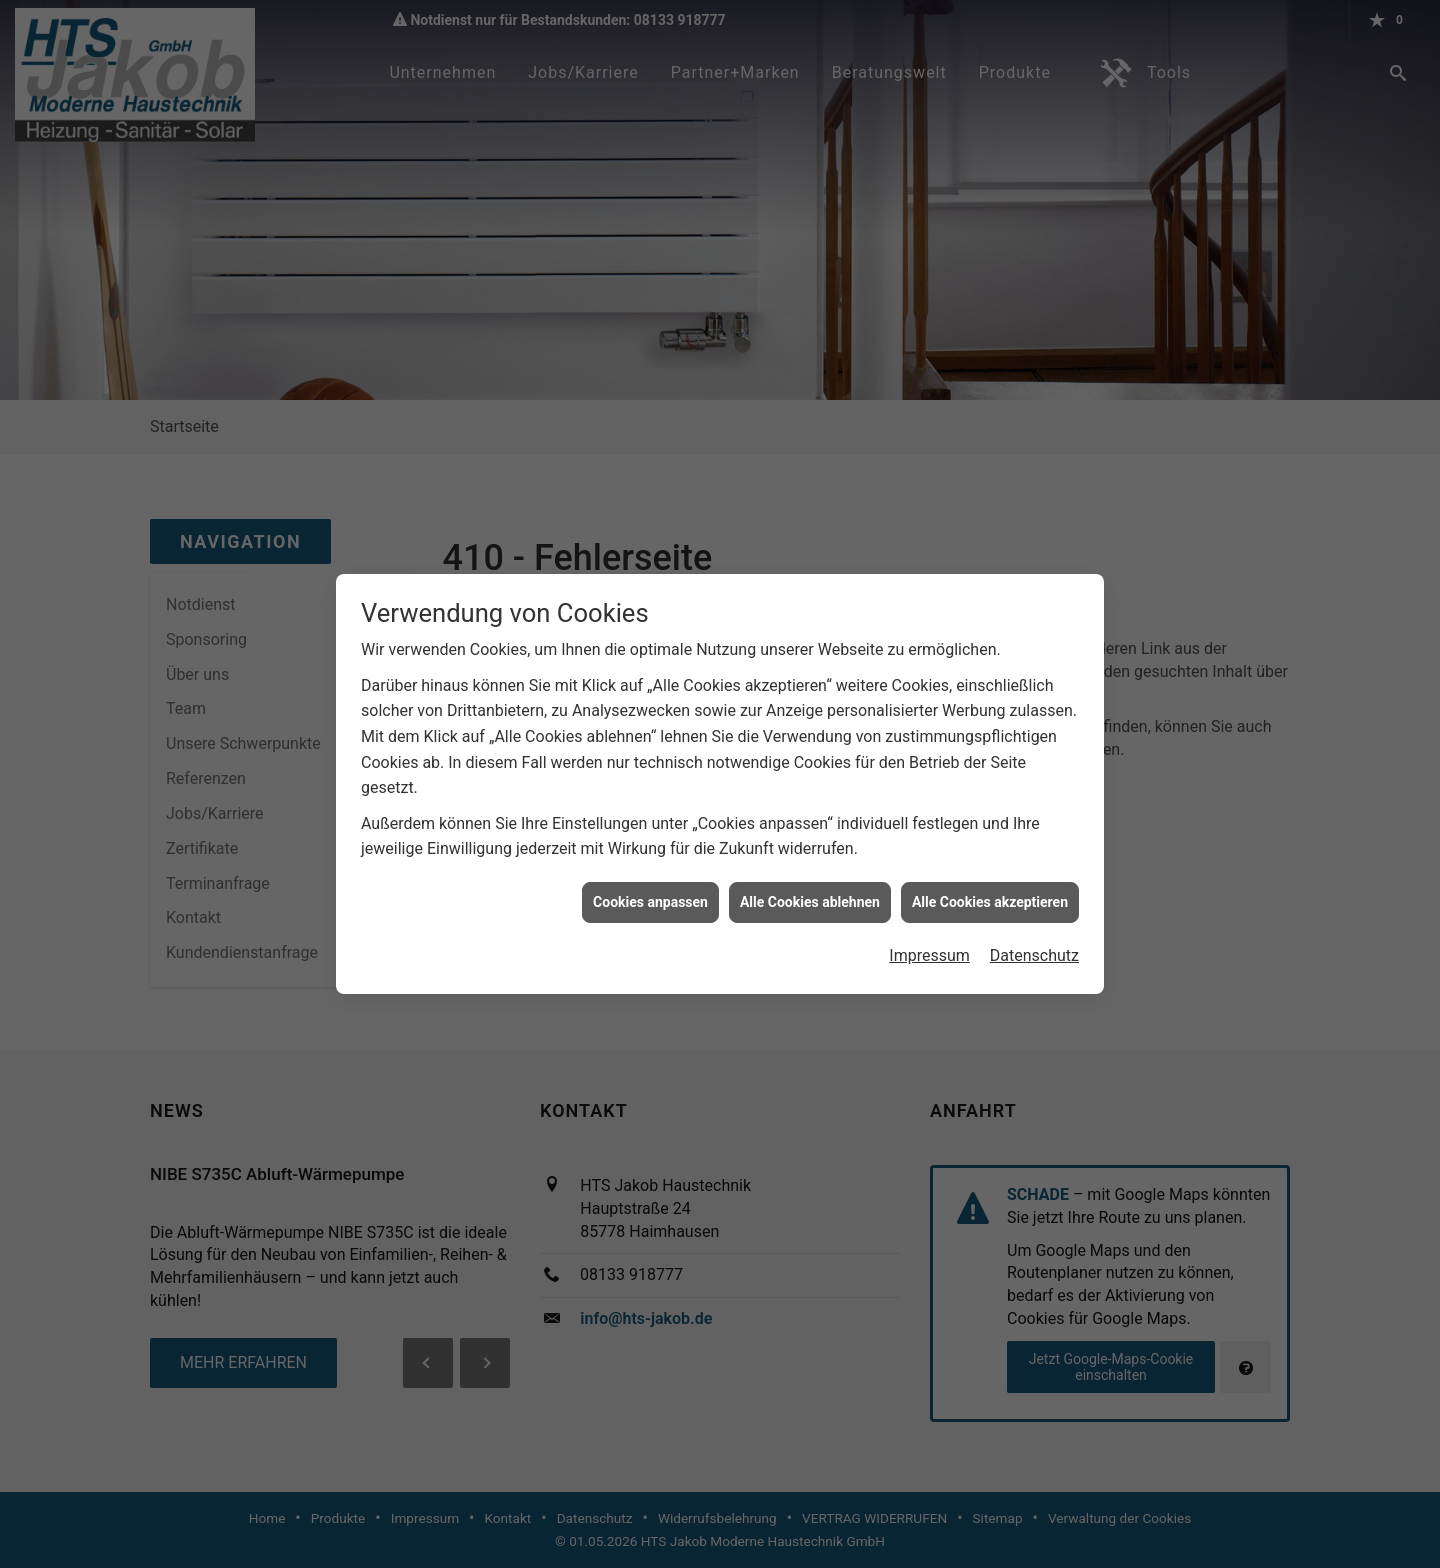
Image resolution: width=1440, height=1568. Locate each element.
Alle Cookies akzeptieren (990, 885)
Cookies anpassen (650, 885)
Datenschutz (1034, 939)
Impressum (929, 939)
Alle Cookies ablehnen (810, 885)
